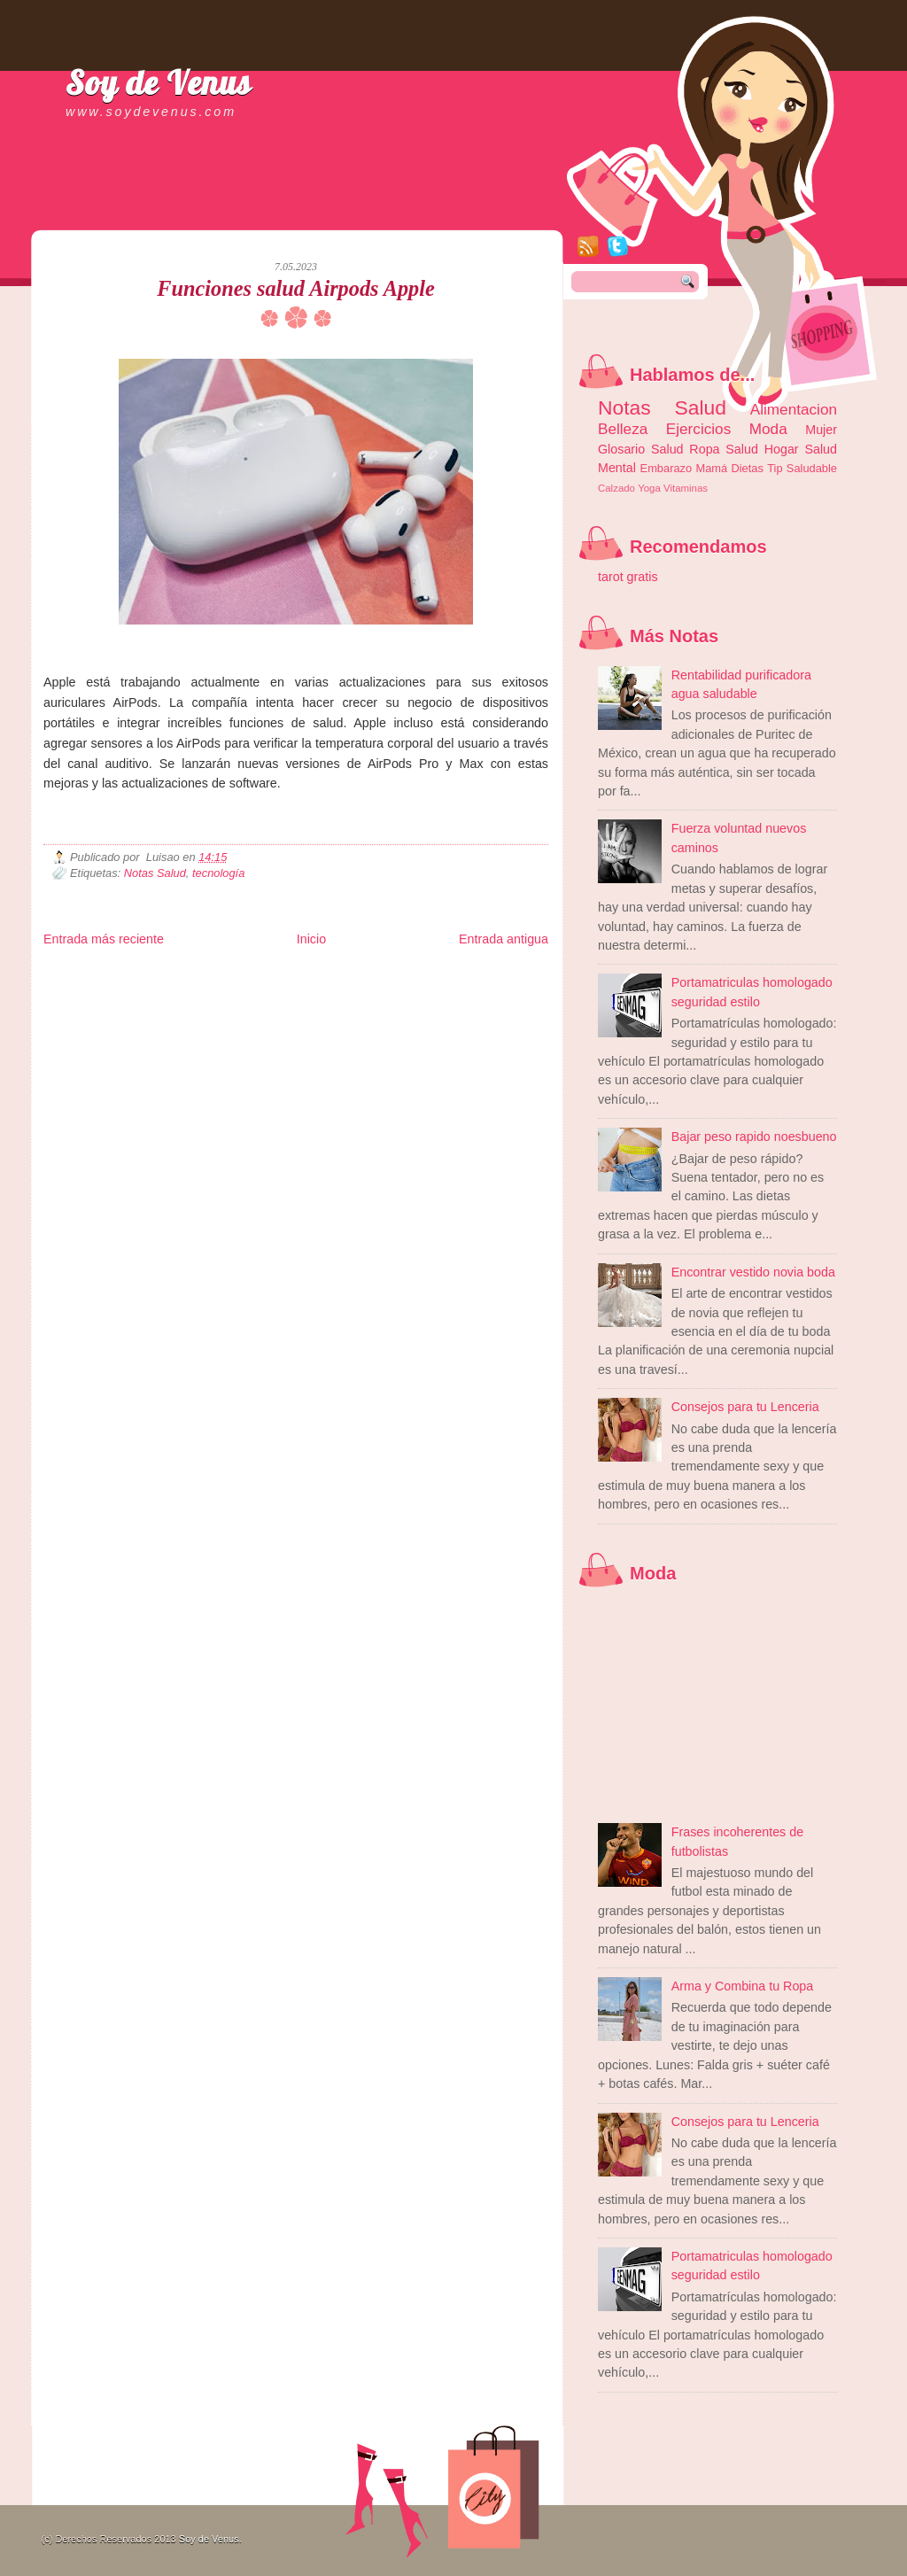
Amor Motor (511, 1002)
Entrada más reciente (103, 939)
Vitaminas (685, 488)
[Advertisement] (250, 212)
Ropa (704, 449)
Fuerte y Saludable (238, 988)
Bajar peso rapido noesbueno (754, 1136)
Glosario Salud (641, 449)
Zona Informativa (76, 974)
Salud (741, 449)
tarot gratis (628, 577)
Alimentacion (793, 409)
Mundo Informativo (156, 1002)
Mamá (711, 468)
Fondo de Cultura (411, 974)
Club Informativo (342, 974)
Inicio (311, 939)
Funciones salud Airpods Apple (295, 288)
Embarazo (666, 468)
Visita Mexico (344, 1002)
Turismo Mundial (228, 1002)
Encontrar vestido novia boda (753, 1272)
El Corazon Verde (407, 1002)
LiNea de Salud (197, 974)
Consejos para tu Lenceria (745, 1407)
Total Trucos (301, 988)
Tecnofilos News (122, 988)
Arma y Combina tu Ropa (742, 1986)
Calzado (616, 488)
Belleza (622, 429)
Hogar (781, 449)
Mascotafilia (94, 1002)
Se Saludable (289, 1002)
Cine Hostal (351, 988)
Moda (768, 429)
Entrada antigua (503, 939)
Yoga (649, 488)
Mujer (821, 430)
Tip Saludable (802, 468)
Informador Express (268, 974)
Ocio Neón (177, 988)
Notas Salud (155, 873)
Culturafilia (465, 1002)
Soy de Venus (159, 82)
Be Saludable (139, 974)
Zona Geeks (472, 974)
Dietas (747, 468)
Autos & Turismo (473, 988)
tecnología (218, 873)
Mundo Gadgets (407, 988)
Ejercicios (698, 429)
